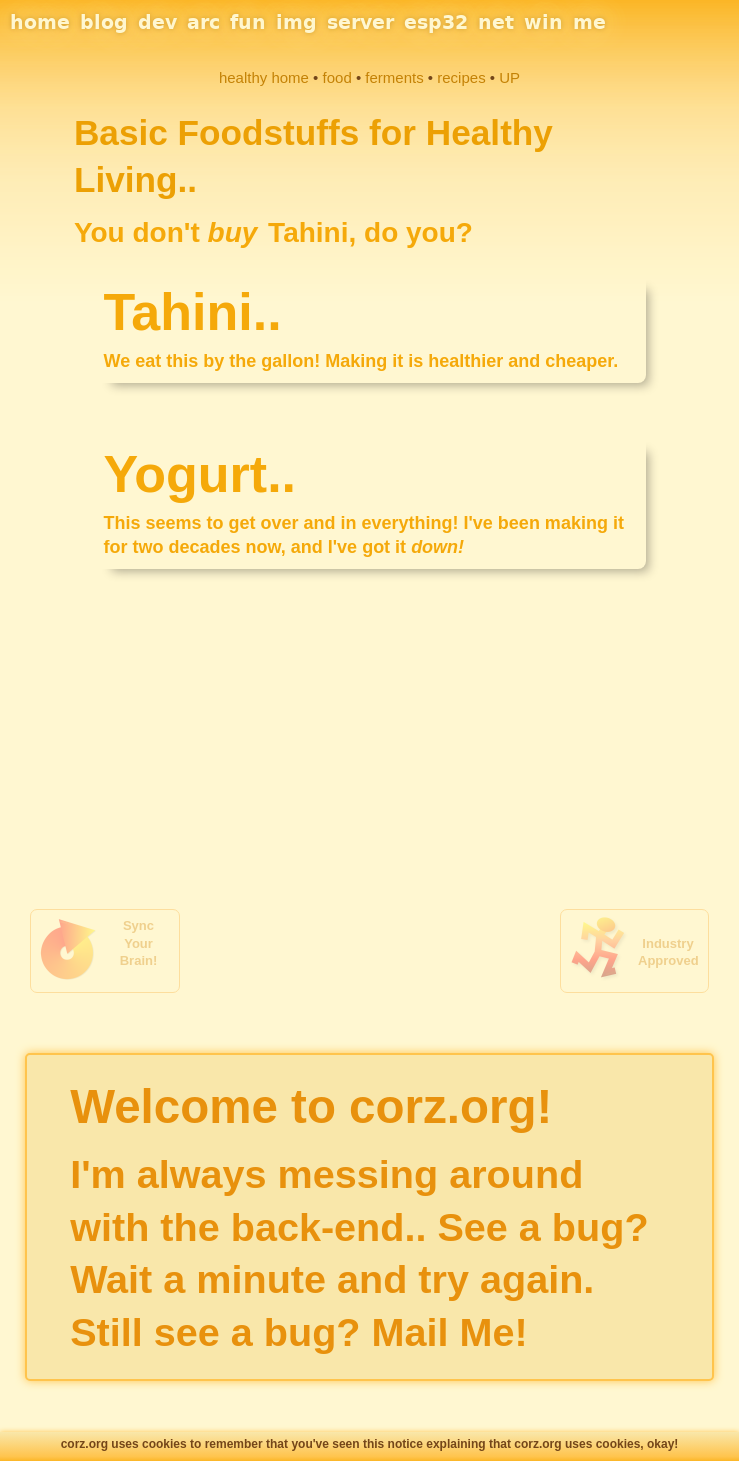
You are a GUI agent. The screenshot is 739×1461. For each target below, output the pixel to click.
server (360, 22)
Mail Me (443, 1332)
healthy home (264, 77)
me (589, 22)
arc (203, 22)
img (296, 22)
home (40, 22)
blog (104, 22)
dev (157, 22)
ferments (394, 77)
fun (248, 22)
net (496, 22)
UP (509, 77)
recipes (461, 77)
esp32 (436, 22)
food (337, 77)
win (543, 22)
